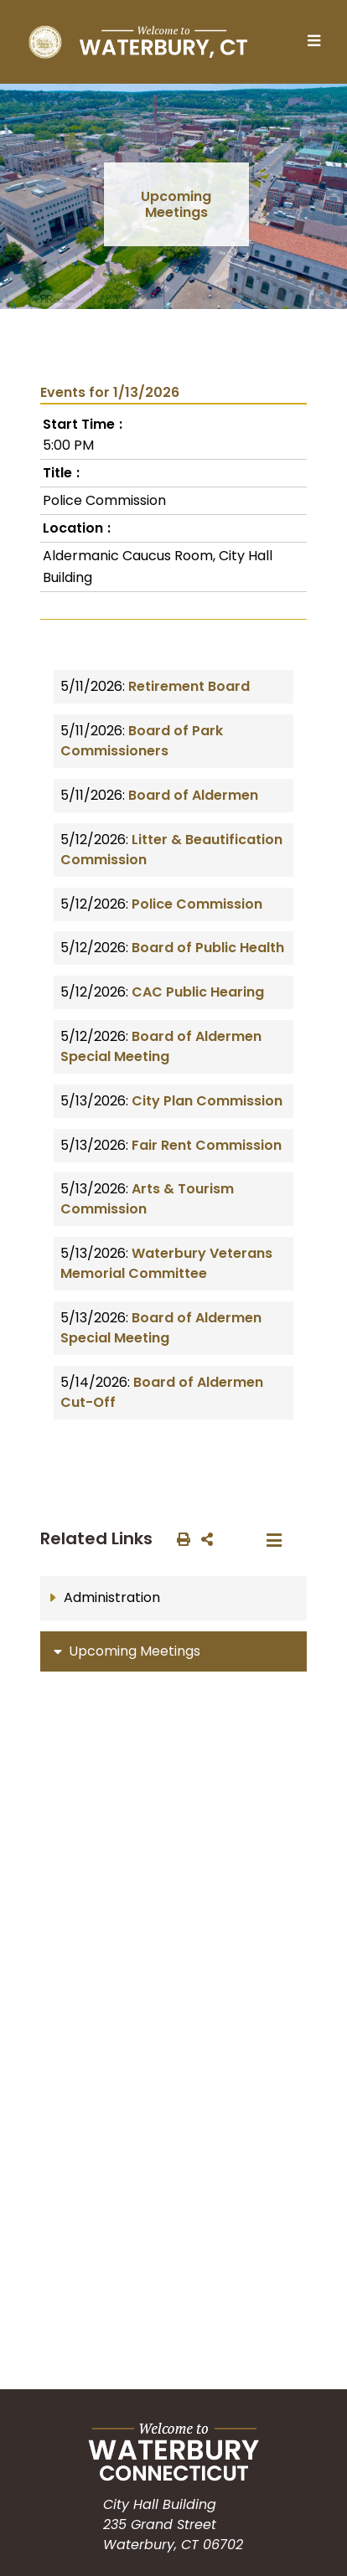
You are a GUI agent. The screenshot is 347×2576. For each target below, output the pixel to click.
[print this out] (180, 1538)
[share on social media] (203, 1538)
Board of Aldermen (193, 795)
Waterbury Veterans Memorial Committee (166, 1263)
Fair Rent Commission (207, 1145)
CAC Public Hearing (198, 992)
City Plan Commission (207, 1100)
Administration (112, 1597)
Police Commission (197, 904)
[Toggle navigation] (319, 42)
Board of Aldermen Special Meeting (161, 1046)
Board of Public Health (208, 947)
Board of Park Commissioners (141, 740)
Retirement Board (189, 686)
